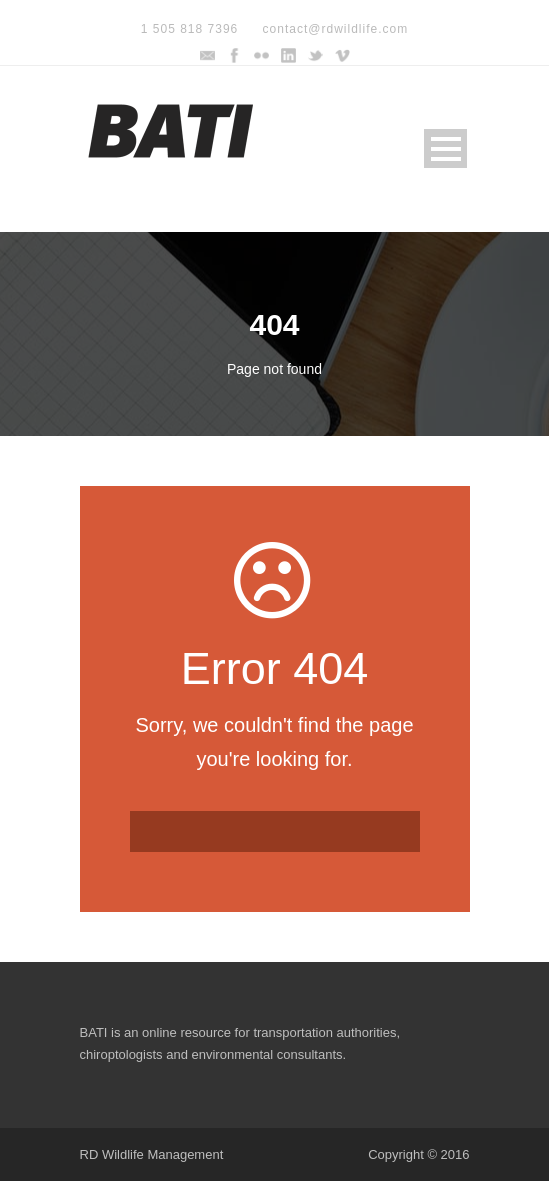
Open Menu (445, 148)
